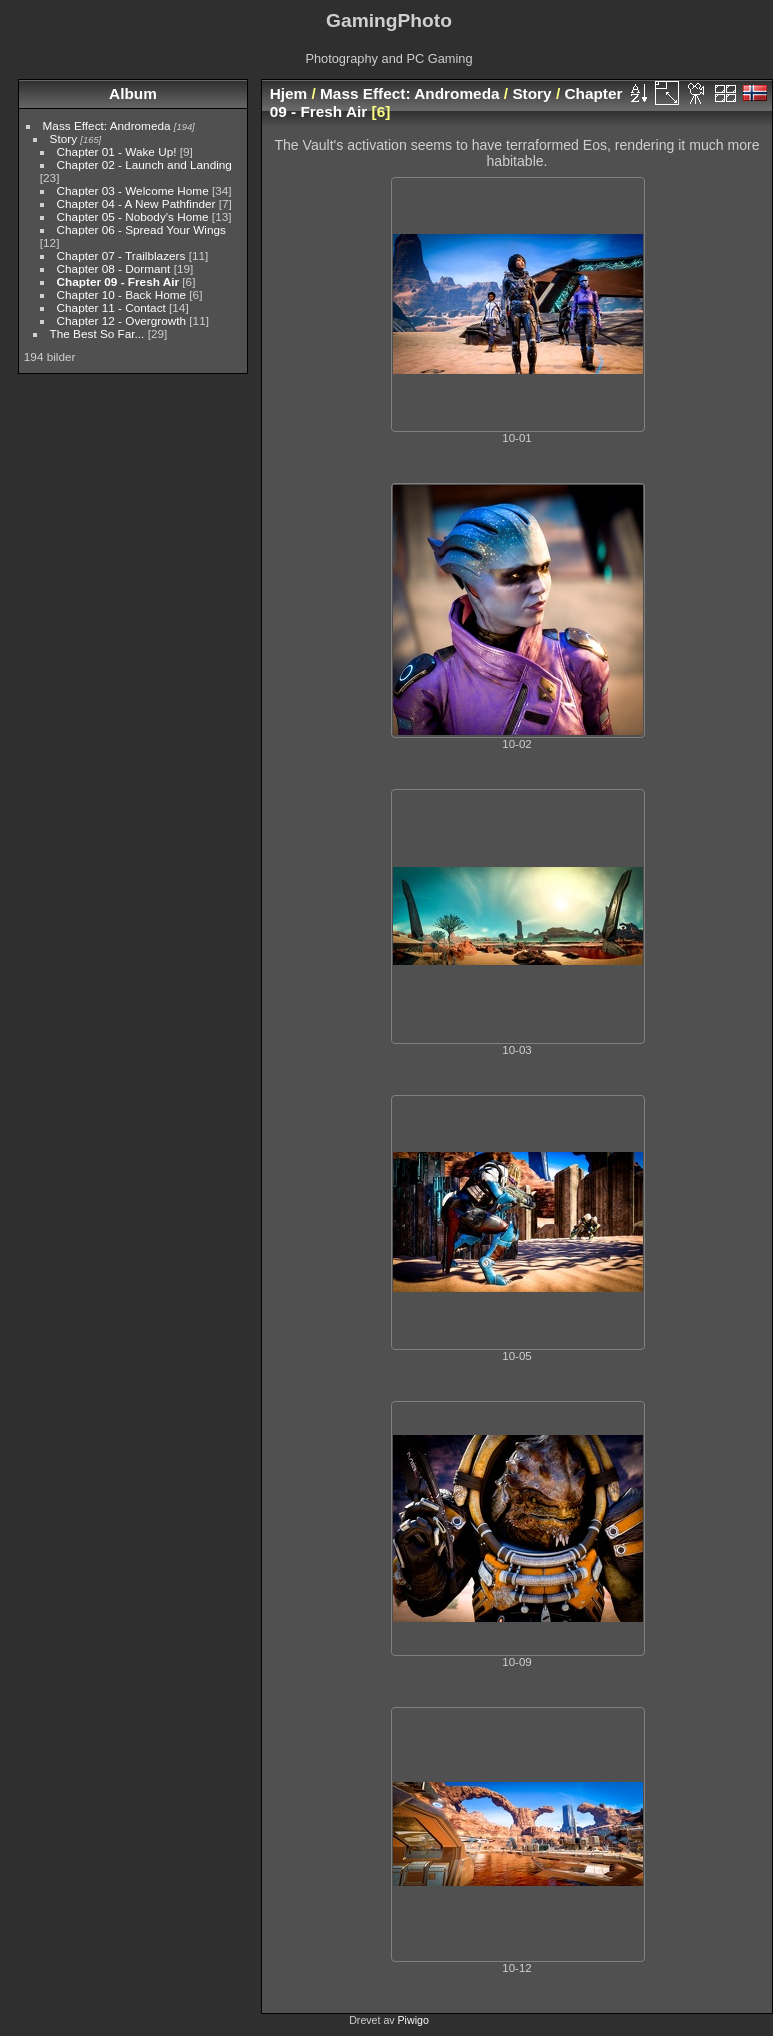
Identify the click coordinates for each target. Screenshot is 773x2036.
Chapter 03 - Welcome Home (133, 190)
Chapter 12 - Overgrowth (121, 320)
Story (63, 138)
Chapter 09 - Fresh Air (118, 281)
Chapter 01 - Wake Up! (117, 151)
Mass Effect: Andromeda (107, 125)
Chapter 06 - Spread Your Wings (141, 229)
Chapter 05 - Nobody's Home (133, 216)
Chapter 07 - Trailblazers (121, 255)
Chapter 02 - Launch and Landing (144, 164)
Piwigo (413, 2020)
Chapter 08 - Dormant (114, 268)
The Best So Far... (97, 333)
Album (133, 93)
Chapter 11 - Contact (111, 307)
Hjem (289, 93)
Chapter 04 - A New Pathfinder (136, 203)
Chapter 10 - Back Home (121, 294)
